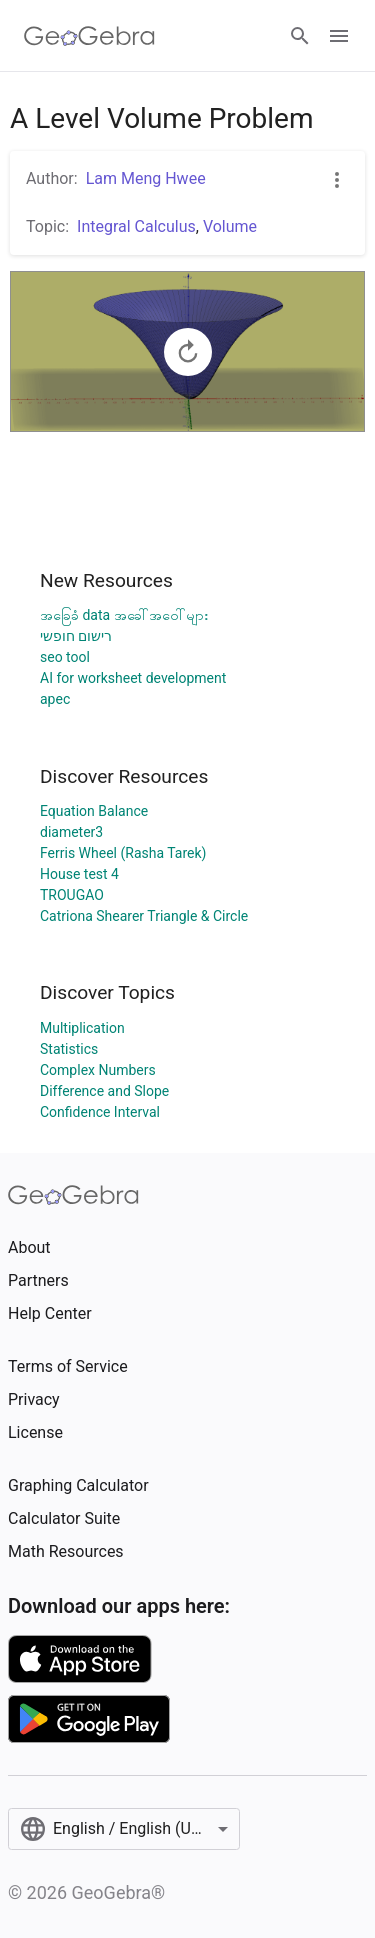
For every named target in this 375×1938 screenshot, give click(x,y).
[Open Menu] (339, 36)
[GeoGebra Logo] (89, 36)
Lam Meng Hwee (146, 178)
